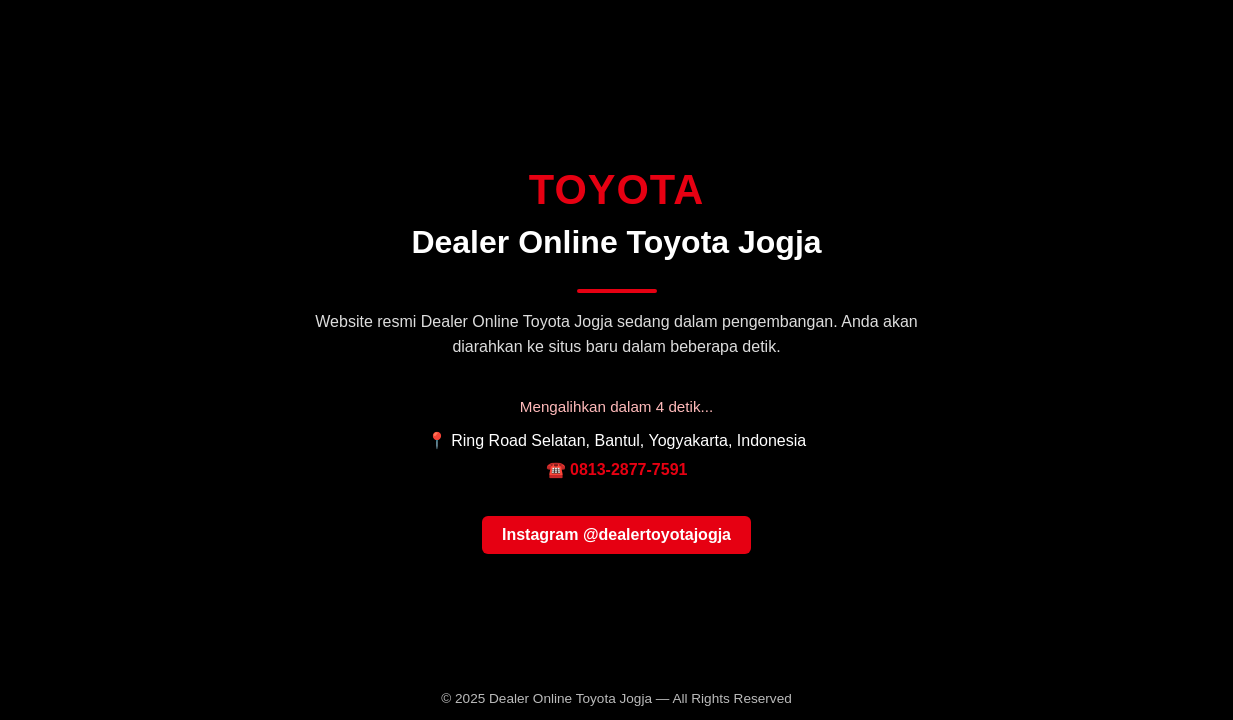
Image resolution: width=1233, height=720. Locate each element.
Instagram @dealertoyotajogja (616, 534)
